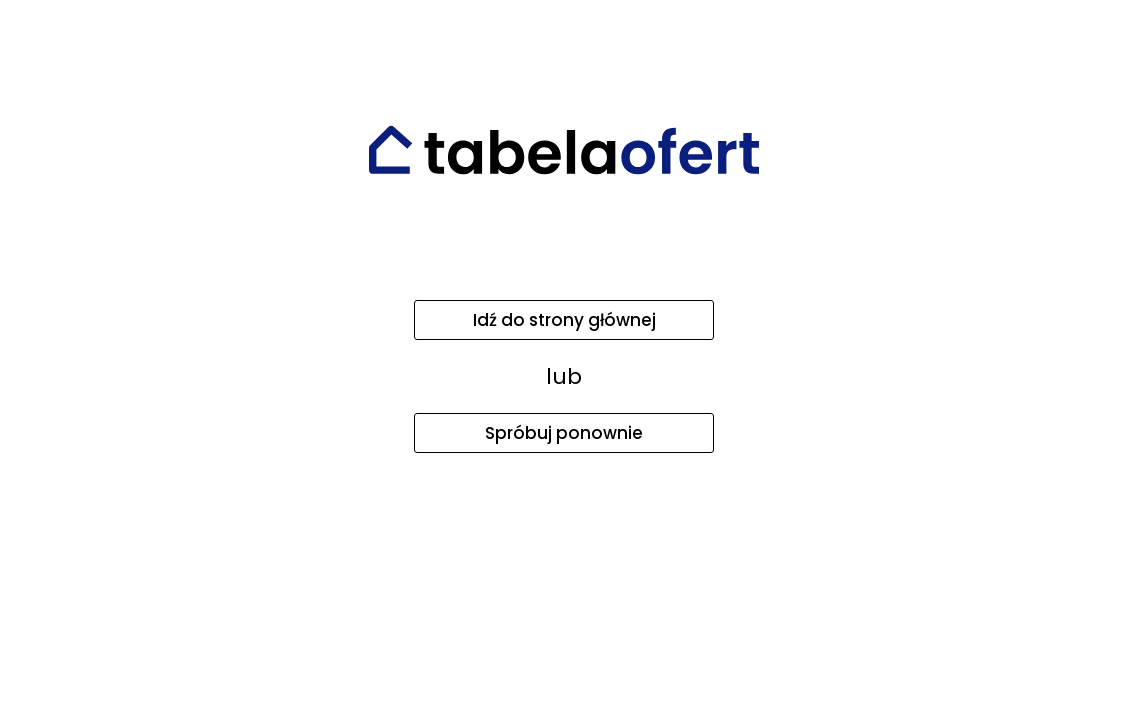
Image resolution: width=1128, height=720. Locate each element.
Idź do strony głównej (564, 320)
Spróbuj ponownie (564, 433)
